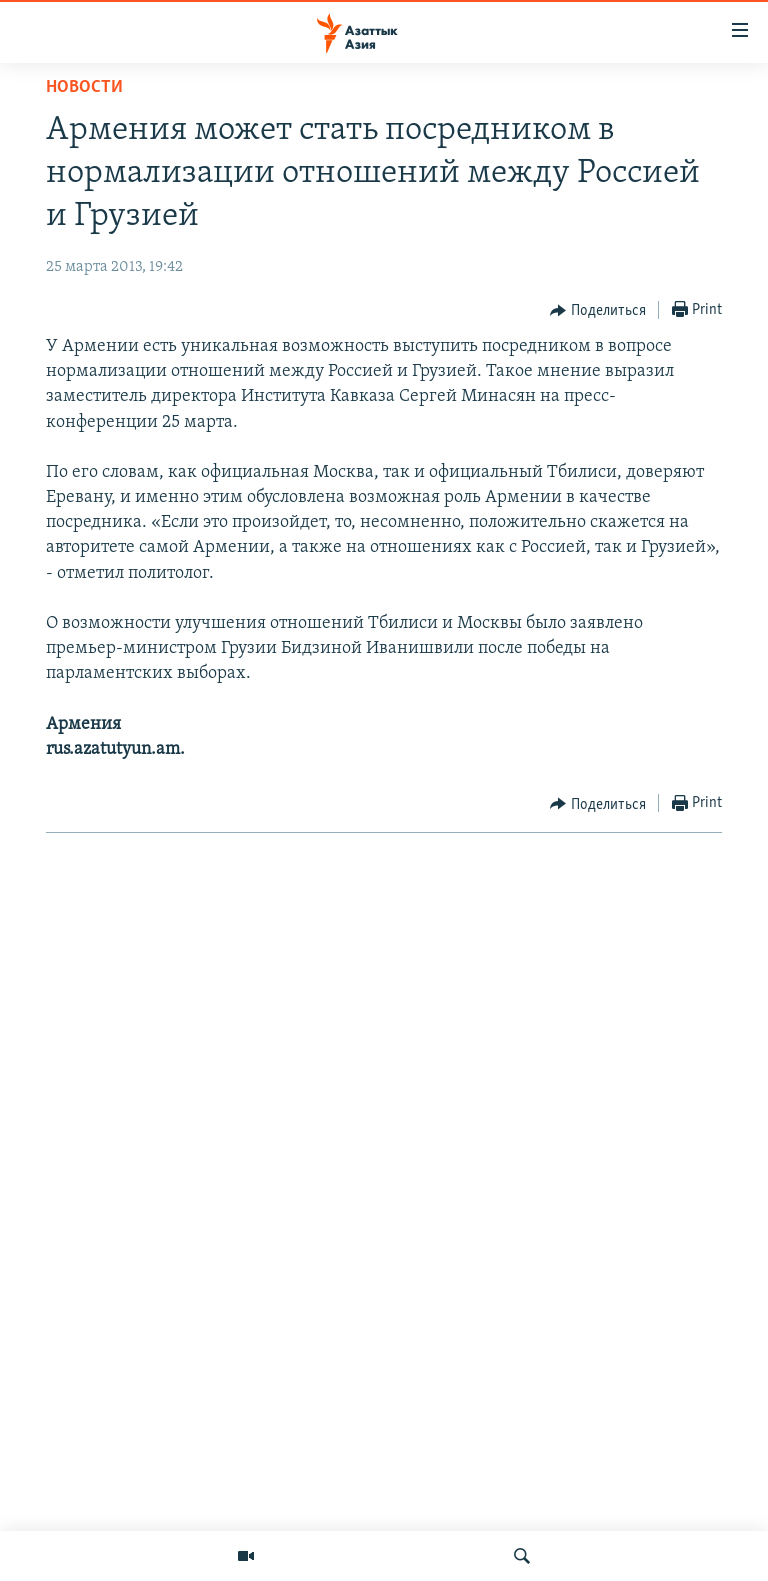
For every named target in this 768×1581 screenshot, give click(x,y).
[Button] (598, 311)
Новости (84, 87)
